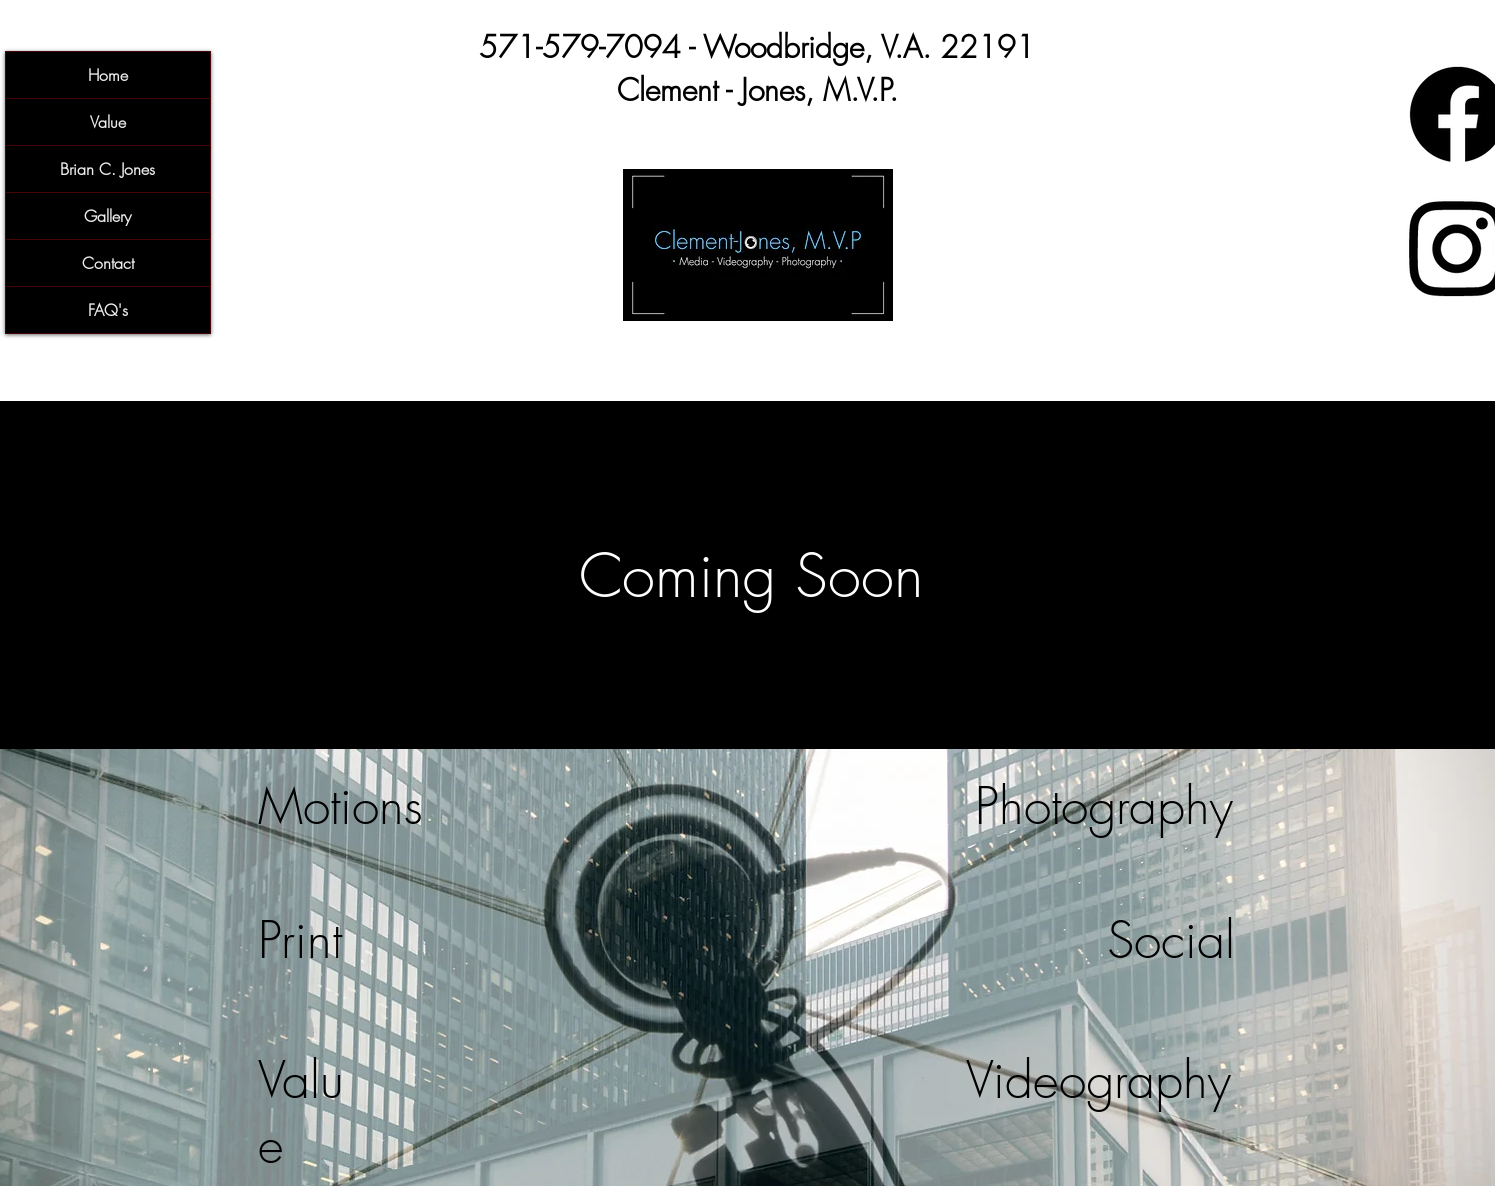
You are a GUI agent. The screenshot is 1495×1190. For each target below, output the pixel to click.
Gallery (107, 216)
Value (108, 122)
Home (108, 75)
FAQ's (108, 310)
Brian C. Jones (107, 169)
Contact (108, 263)
